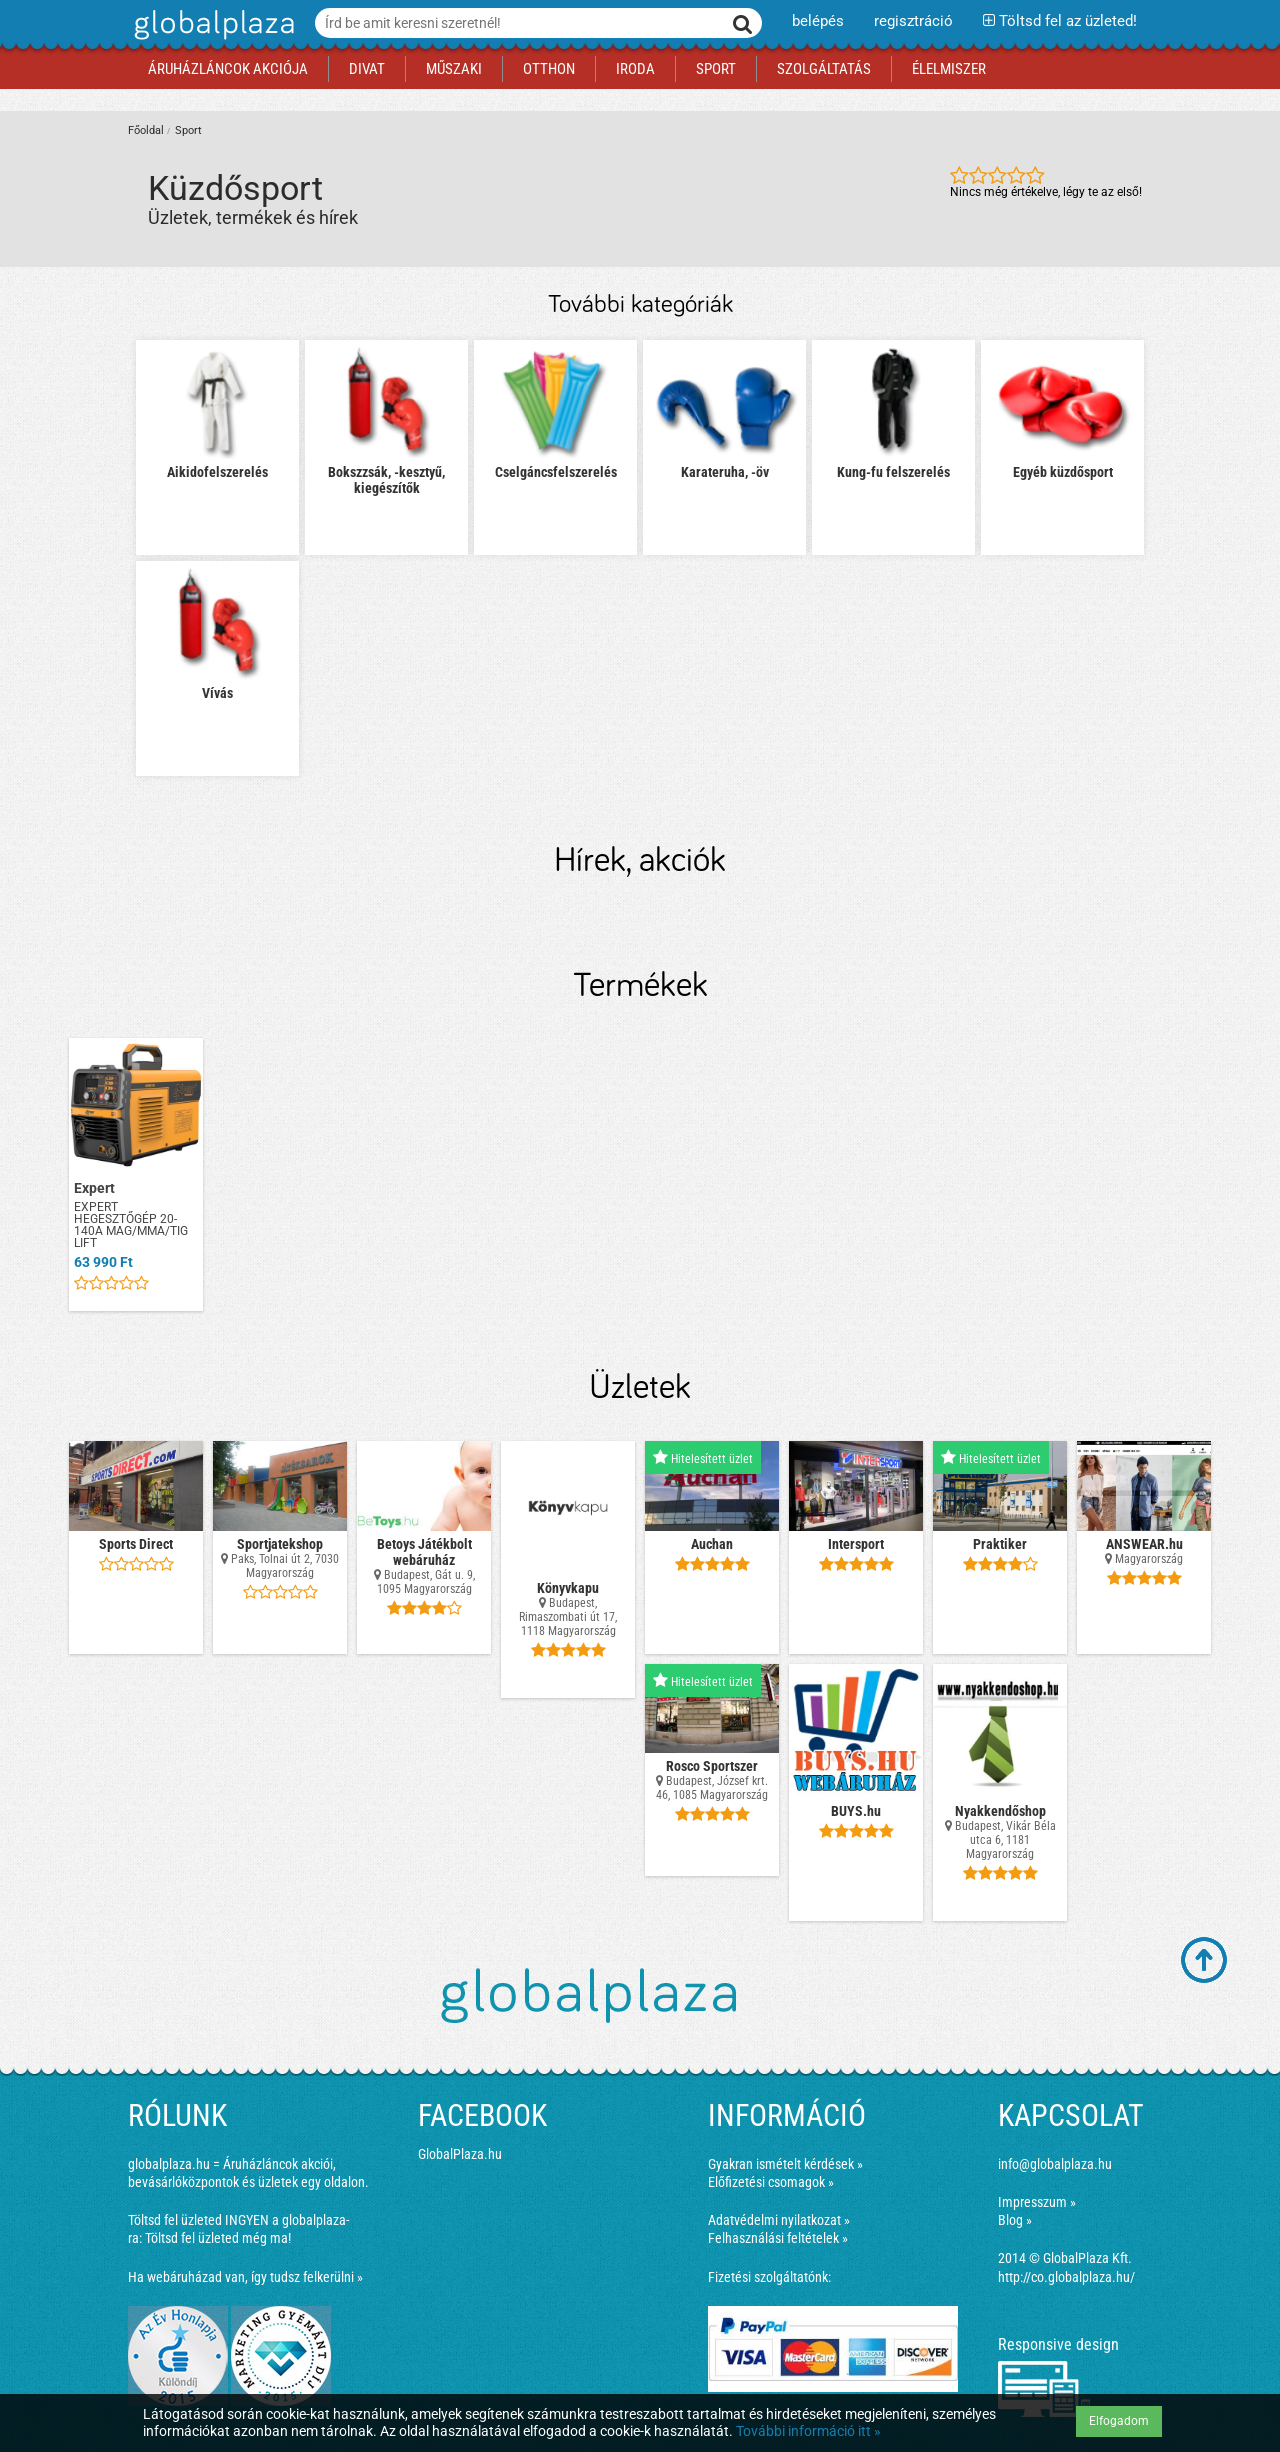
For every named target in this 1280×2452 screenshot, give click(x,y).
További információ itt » (808, 2431)
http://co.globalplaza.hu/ (1066, 2277)
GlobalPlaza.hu (460, 2154)
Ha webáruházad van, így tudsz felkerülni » (245, 2277)
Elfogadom (1119, 2421)
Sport (188, 130)
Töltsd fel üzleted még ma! (218, 2238)
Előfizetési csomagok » (771, 2182)
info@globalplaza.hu (1055, 2164)
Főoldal (146, 130)
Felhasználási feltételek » (778, 2238)
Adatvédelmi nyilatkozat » (779, 2220)
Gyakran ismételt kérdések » (785, 2164)
